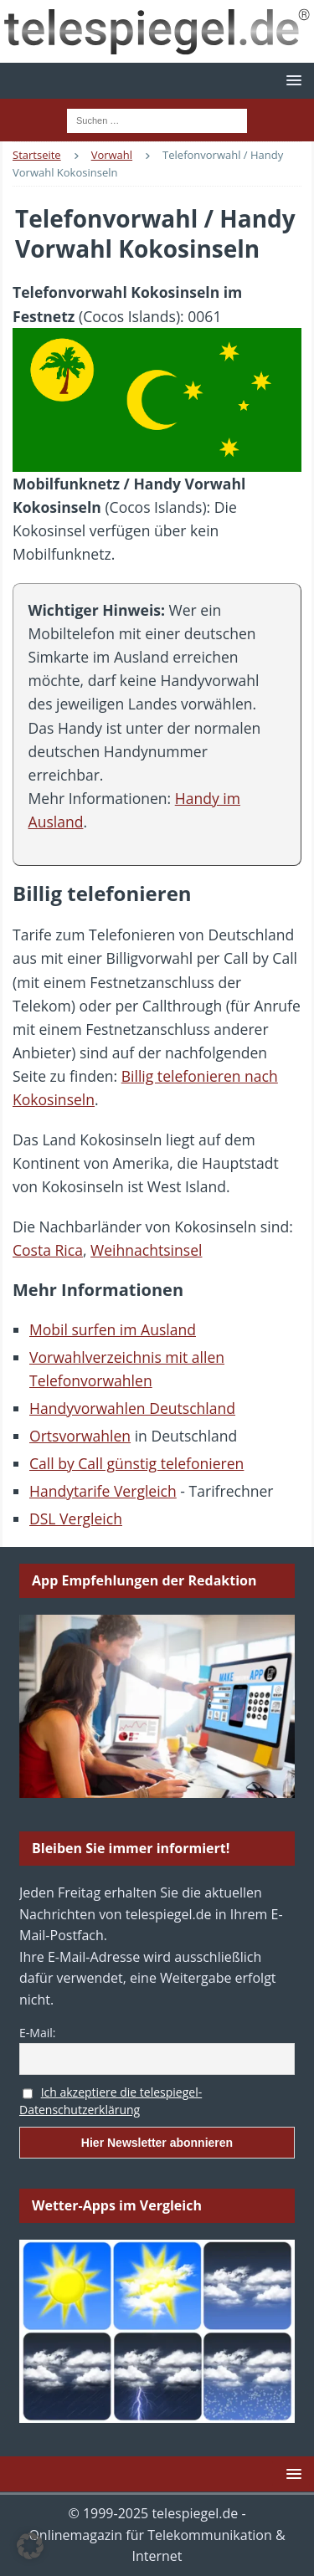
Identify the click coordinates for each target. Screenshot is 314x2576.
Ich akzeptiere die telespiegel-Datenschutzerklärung (110, 2101)
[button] (291, 80)
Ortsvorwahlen (80, 1436)
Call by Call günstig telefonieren (136, 1463)
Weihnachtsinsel (146, 1250)
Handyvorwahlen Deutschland (132, 1408)
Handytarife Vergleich (103, 1491)
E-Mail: (37, 2033)
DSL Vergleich (75, 1518)
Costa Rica (48, 1250)
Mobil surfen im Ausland (112, 1329)
